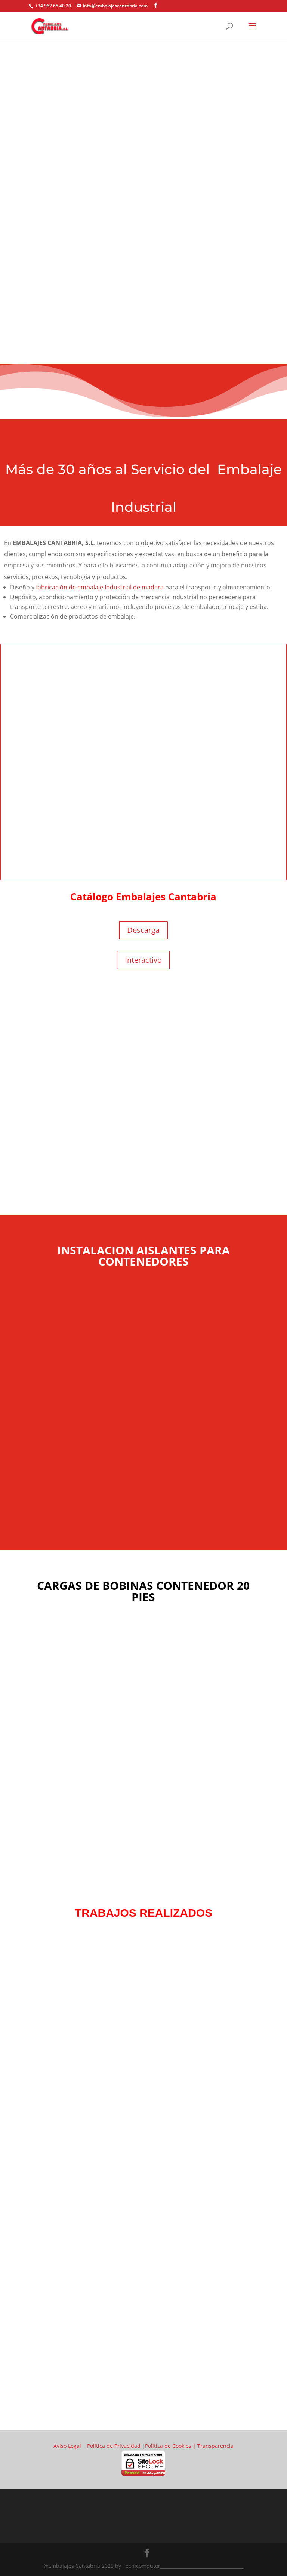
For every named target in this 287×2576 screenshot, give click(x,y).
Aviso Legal (67, 2445)
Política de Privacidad (114, 2445)
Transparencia (215, 2445)
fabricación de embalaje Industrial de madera (100, 587)
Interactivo (143, 960)
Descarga (143, 930)
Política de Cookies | (171, 2445)
